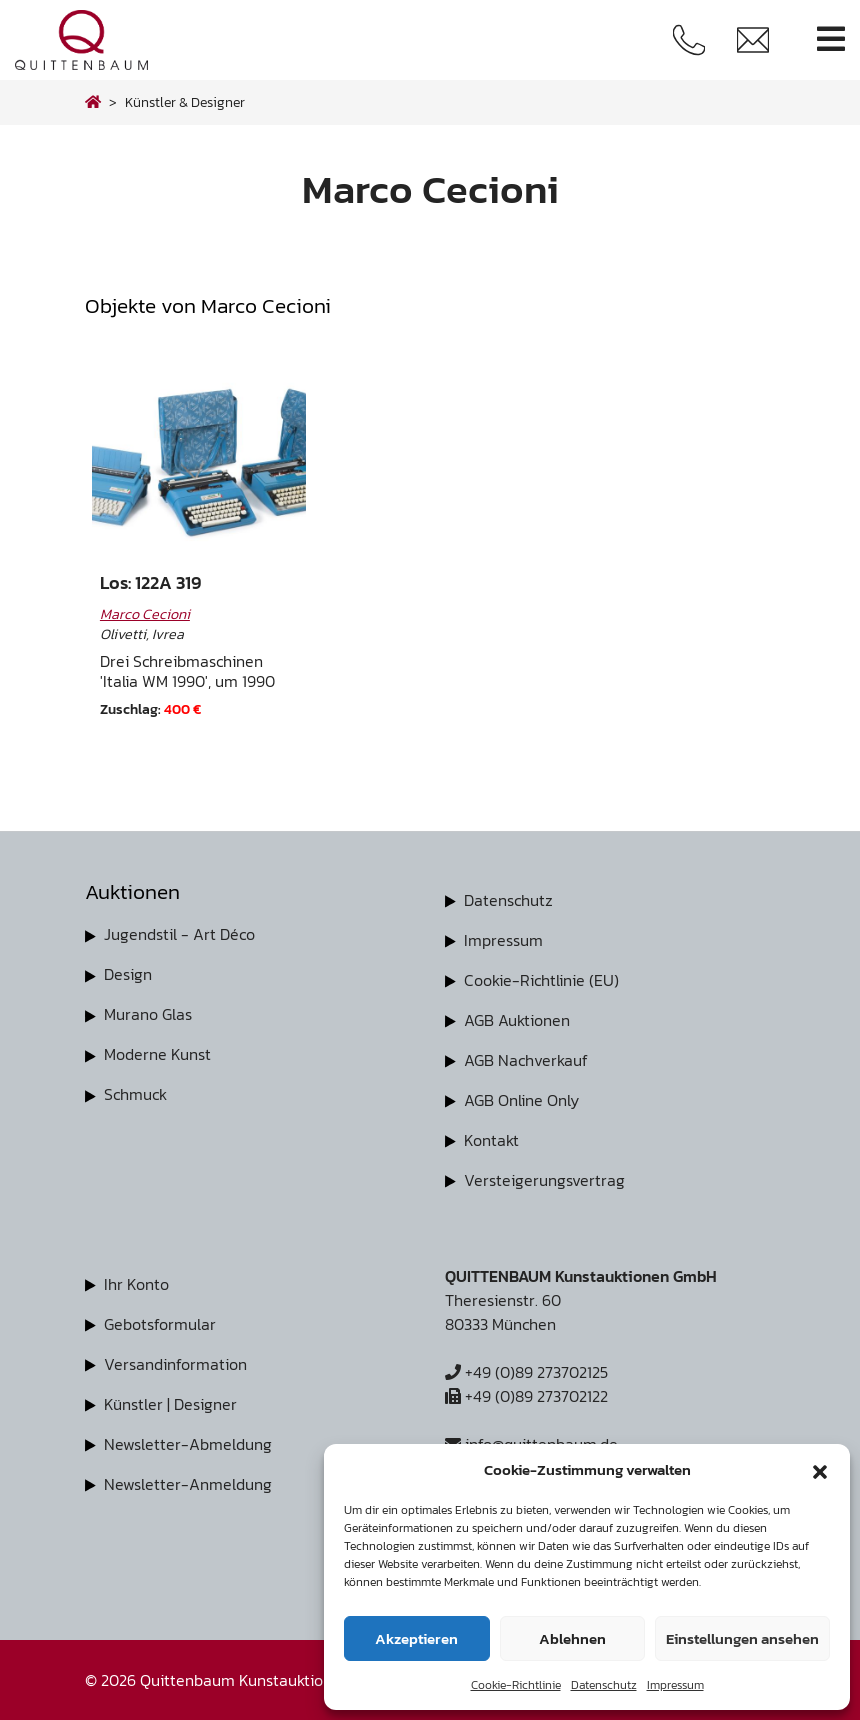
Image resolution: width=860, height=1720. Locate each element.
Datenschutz (604, 1685)
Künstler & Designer (185, 102)
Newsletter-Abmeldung (188, 1444)
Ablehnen (572, 1638)
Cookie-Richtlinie (516, 1685)
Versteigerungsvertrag (544, 1180)
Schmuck (135, 1094)
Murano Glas (148, 1014)
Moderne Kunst (157, 1054)
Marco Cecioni (145, 614)
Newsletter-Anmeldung (188, 1484)
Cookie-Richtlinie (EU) (541, 980)
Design (128, 974)
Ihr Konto (136, 1284)
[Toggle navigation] (831, 39)
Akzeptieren (416, 1638)
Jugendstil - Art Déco (179, 934)
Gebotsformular (160, 1324)
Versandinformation (175, 1364)
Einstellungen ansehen (742, 1638)
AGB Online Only (521, 1100)
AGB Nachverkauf (526, 1060)
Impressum (675, 1685)
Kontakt (491, 1140)
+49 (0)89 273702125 (526, 1372)
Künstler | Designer (170, 1404)
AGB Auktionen (517, 1020)
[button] (820, 1470)
